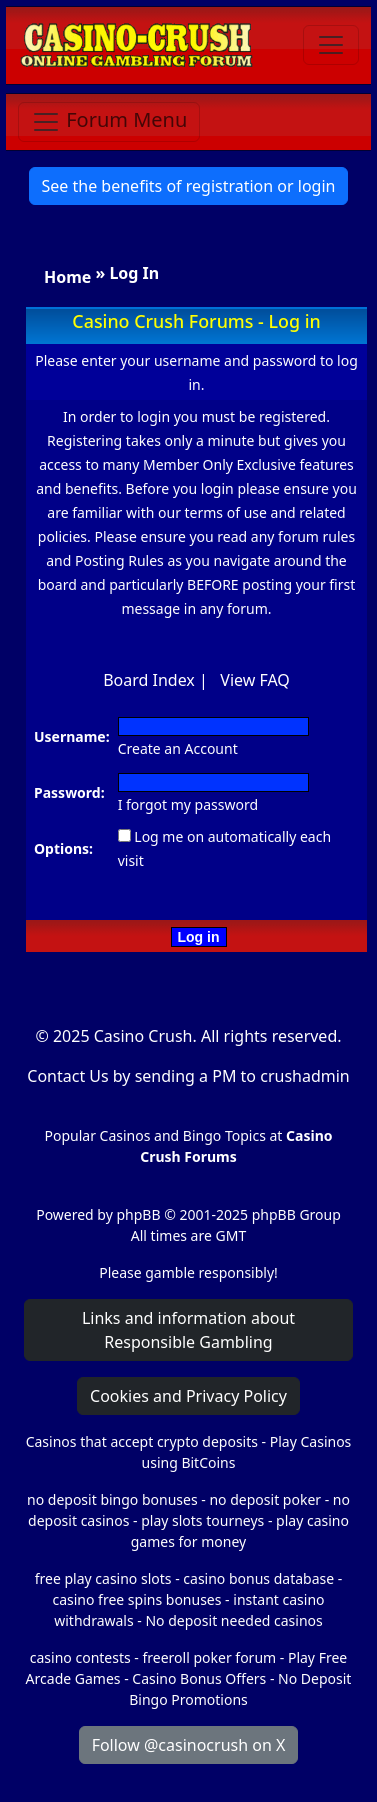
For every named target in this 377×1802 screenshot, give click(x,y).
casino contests (80, 1657)
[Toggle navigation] (331, 45)
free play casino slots (103, 1578)
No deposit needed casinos (233, 1620)
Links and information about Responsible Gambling (188, 1330)
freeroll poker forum (210, 1657)
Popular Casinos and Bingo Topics (155, 1135)
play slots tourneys (202, 1520)
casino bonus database (258, 1578)
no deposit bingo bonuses (112, 1499)
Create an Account (178, 748)
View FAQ (255, 680)
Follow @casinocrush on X (189, 1745)
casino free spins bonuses (136, 1599)
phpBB (138, 1214)
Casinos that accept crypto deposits (142, 1441)
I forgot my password (188, 804)
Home (67, 277)
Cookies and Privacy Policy (188, 1396)
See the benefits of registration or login (189, 186)
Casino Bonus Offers (199, 1678)
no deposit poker (265, 1499)
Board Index (149, 680)
